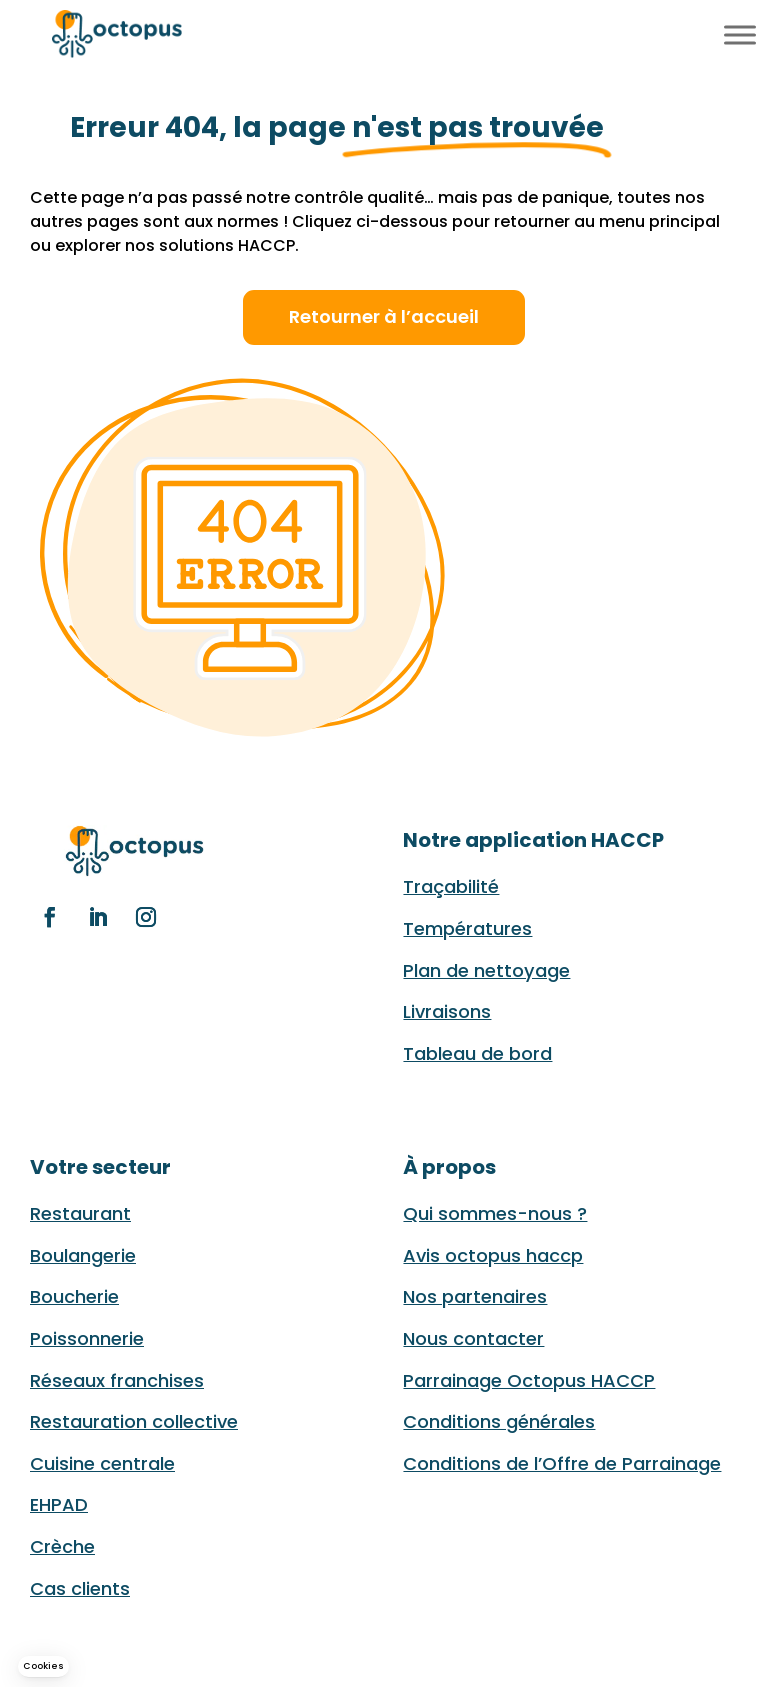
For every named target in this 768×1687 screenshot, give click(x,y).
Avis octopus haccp (493, 1255)
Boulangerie (83, 1255)
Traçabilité (451, 886)
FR (667, 32)
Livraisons (447, 1011)
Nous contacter (473, 1338)
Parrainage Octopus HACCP (529, 1380)
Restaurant (80, 1213)
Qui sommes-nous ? (495, 1213)
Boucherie (74, 1296)
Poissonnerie (87, 1338)
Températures (467, 928)
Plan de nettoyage (486, 970)
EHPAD (59, 1504)
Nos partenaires (475, 1296)
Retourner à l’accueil (384, 316)
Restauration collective (134, 1421)
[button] (43, 1666)
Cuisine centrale (102, 1463)
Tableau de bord (477, 1053)
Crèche (62, 1546)
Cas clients (80, 1588)
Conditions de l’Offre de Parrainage (562, 1463)
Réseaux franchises (117, 1380)
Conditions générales (499, 1421)
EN (691, 32)
